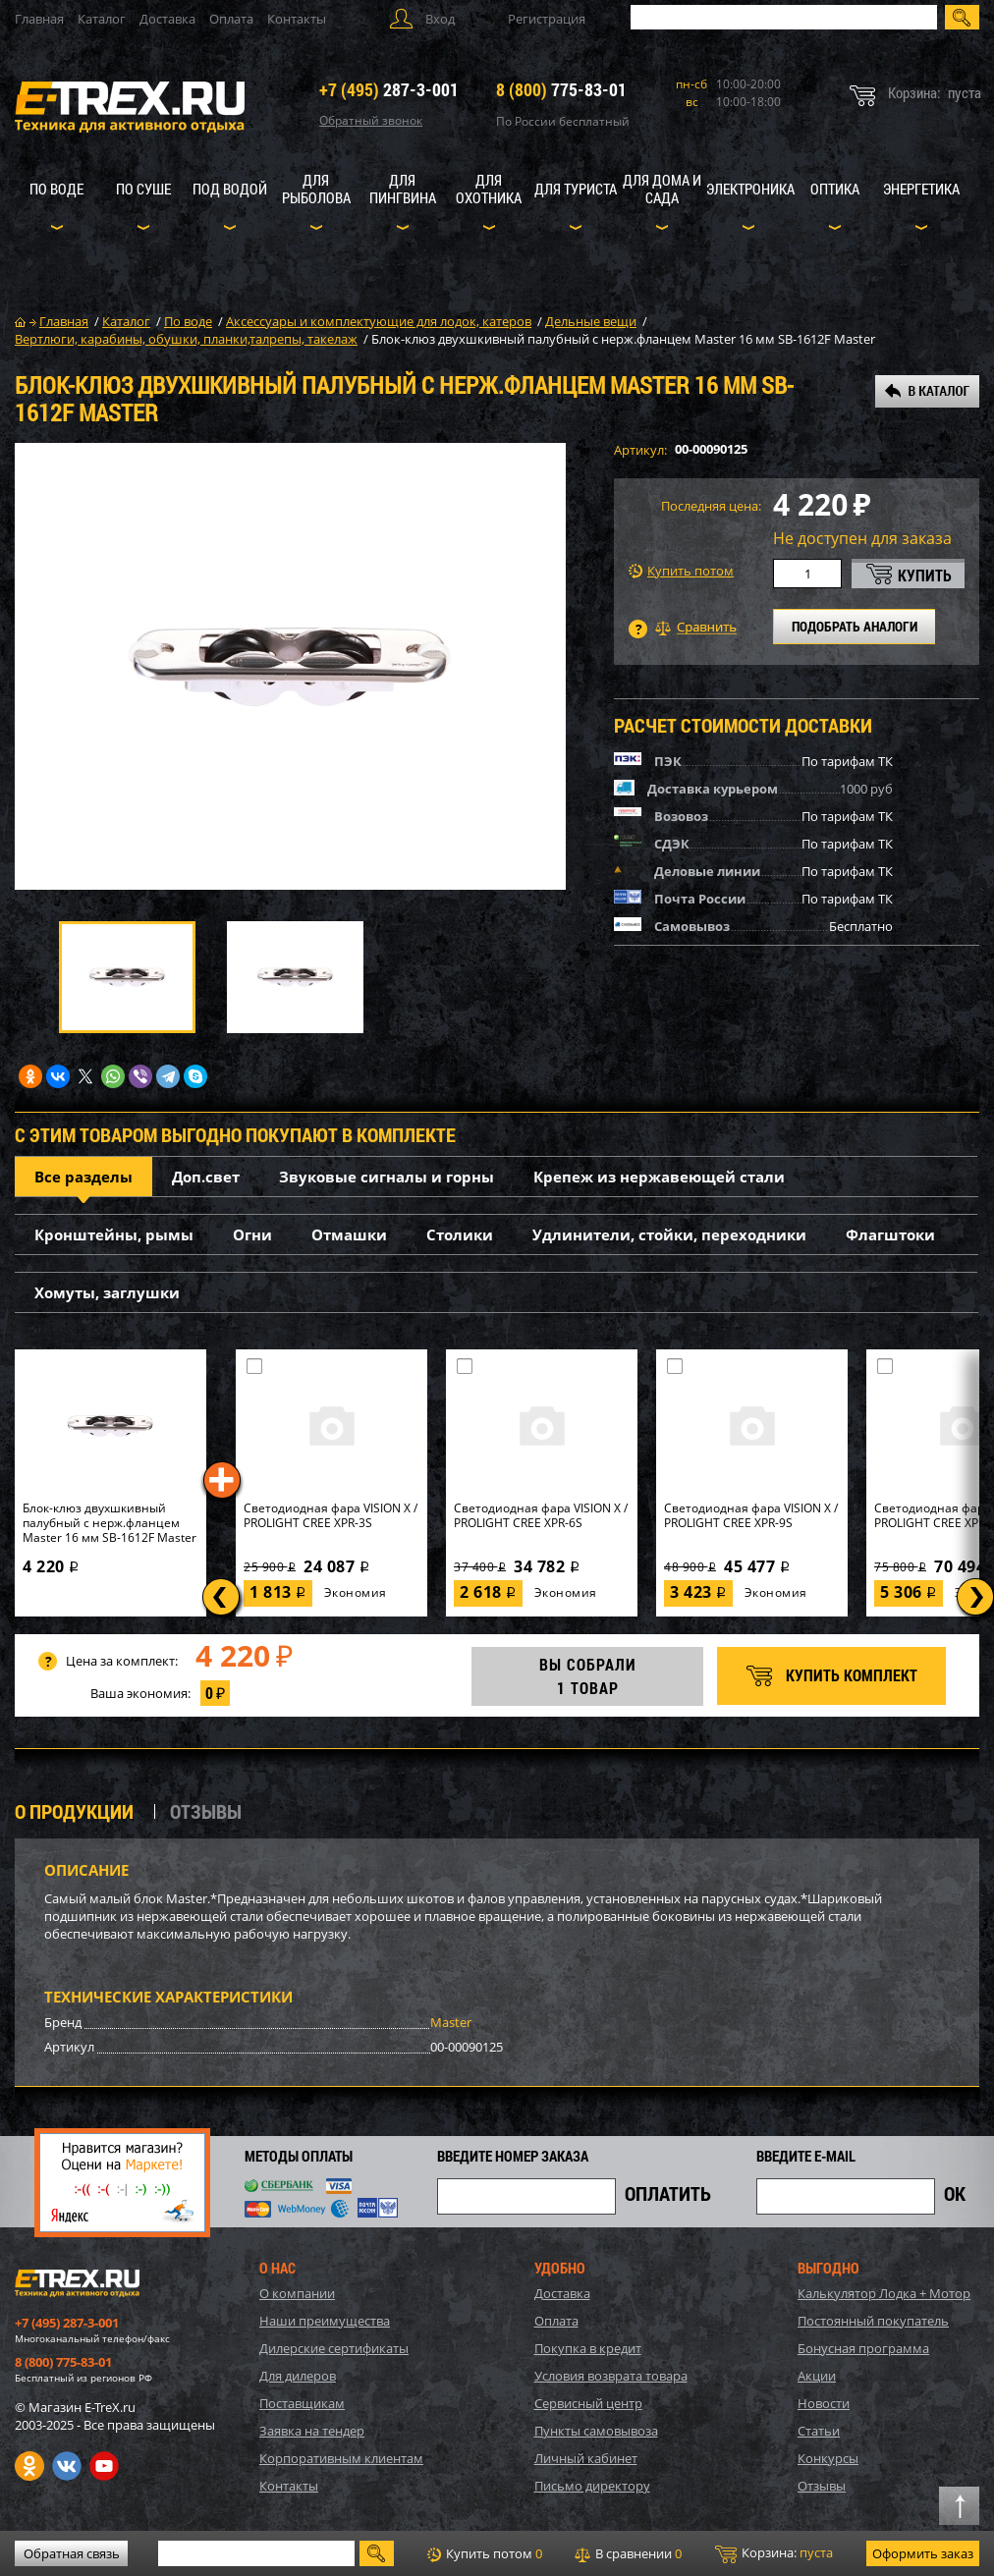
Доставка (167, 18)
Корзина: (774, 2553)
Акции (817, 2375)
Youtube (104, 2466)
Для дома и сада (662, 188)
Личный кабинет (585, 2458)
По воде (56, 188)
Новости (824, 2403)
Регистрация (546, 18)
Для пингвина (402, 188)
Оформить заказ (922, 2553)
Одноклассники (29, 2466)
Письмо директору (592, 2485)
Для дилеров (297, 2375)
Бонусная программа (863, 2348)
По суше (143, 188)
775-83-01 (561, 89)
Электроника (750, 188)
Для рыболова (316, 188)
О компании (297, 2293)
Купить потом (681, 571)
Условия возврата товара (611, 2375)
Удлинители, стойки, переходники (669, 1234)
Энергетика (921, 188)
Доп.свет (206, 1176)
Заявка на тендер (311, 2430)
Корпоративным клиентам (341, 2458)
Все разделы (83, 1176)
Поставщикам (302, 2403)
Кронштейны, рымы (113, 1234)
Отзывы (822, 2485)
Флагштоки (890, 1234)
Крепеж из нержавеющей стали (659, 1176)
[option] (290, 666)
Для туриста (575, 188)
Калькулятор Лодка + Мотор (884, 2293)
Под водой (230, 188)
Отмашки (349, 1234)
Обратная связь (72, 2553)
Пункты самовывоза (596, 2430)
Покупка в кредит (587, 2348)
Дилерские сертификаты (334, 2348)
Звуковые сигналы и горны (386, 1176)
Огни (252, 1234)
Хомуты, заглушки (107, 1292)
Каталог (102, 18)
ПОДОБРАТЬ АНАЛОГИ (854, 626)
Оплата (231, 18)
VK (67, 2466)
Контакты (296, 18)
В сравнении (628, 2553)
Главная (39, 18)
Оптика (834, 188)
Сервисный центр (588, 2403)
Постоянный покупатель (873, 2320)
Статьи (819, 2430)
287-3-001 (389, 89)
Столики (459, 1234)
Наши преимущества (324, 2320)
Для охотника (489, 188)
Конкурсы (828, 2458)
